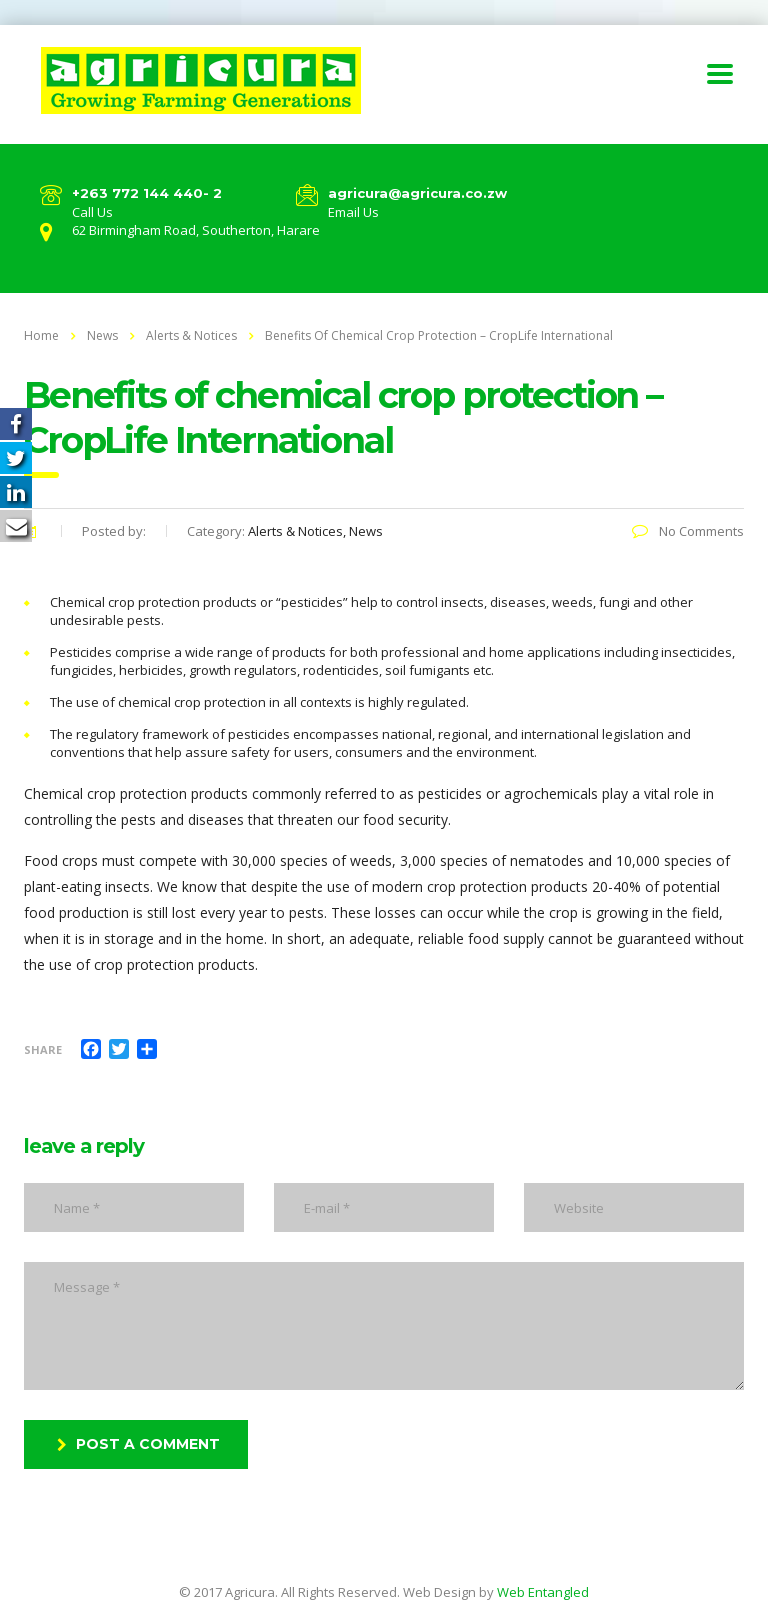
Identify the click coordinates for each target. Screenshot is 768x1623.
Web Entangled (543, 1592)
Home (41, 335)
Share (43, 1049)
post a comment (138, 1444)
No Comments (688, 531)
